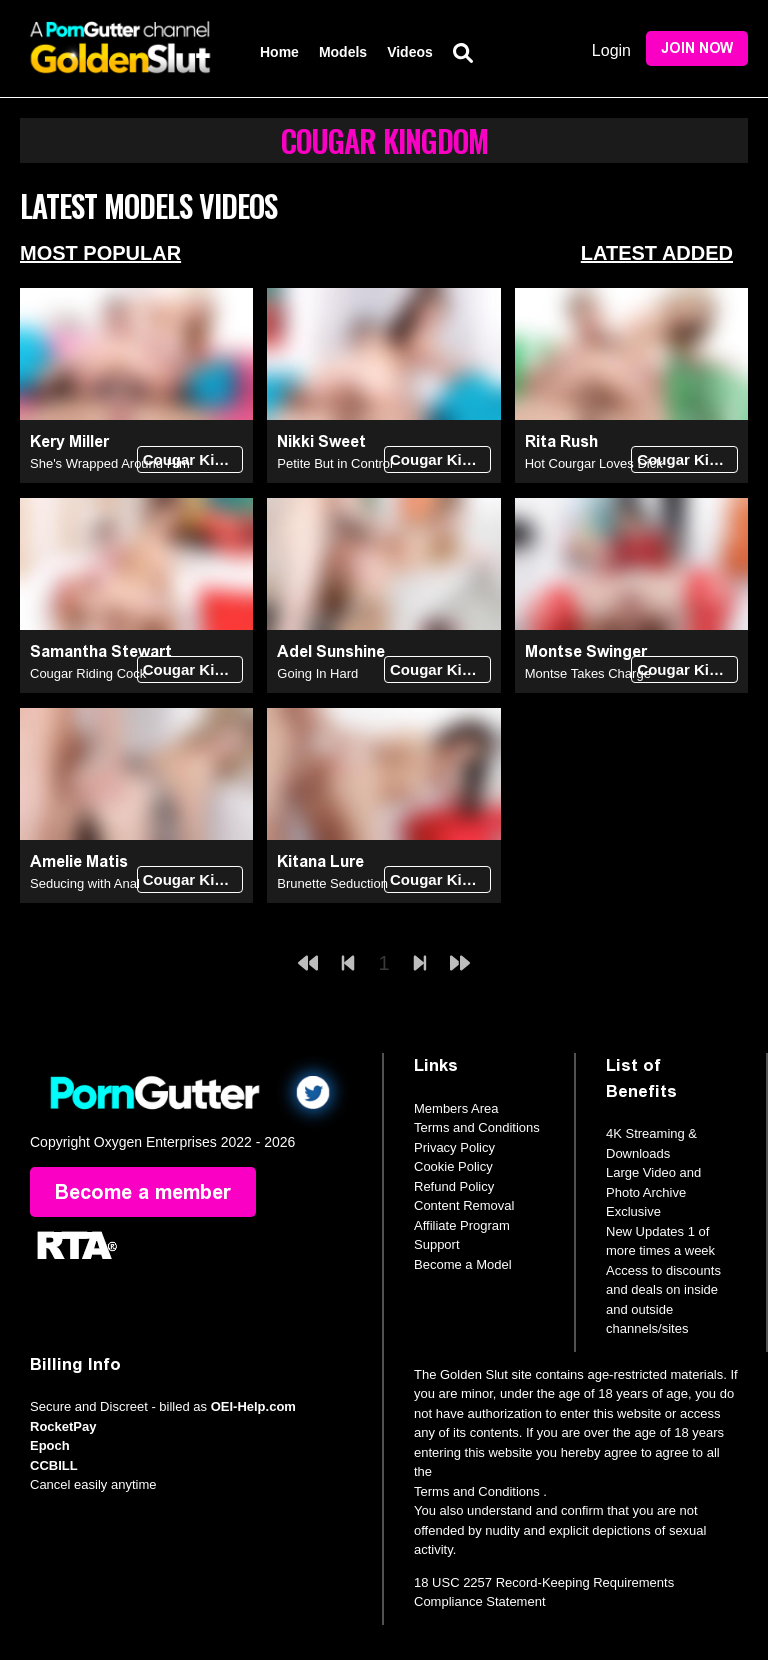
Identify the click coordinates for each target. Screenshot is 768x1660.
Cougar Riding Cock (88, 673)
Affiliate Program (462, 1225)
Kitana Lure (320, 861)
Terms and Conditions (477, 1127)
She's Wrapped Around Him (110, 463)
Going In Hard (317, 673)
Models (343, 52)
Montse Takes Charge (588, 673)
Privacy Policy (454, 1147)
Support (437, 1244)
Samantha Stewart (101, 651)
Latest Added (657, 253)
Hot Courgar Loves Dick (594, 463)
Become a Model (463, 1264)
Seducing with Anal (85, 883)
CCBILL (54, 1465)
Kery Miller (69, 441)
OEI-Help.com (253, 1406)
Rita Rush (561, 441)
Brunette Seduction (332, 883)
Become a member (143, 1192)
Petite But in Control (335, 463)
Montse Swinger (586, 651)
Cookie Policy (453, 1166)
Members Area (456, 1108)
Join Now (697, 48)
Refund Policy (454, 1186)
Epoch (50, 1445)
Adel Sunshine (331, 651)
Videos (410, 52)
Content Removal (464, 1205)
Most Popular (100, 253)
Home (279, 52)
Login (611, 50)
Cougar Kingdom (193, 459)
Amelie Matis (79, 861)
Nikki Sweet (321, 441)
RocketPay (63, 1426)
